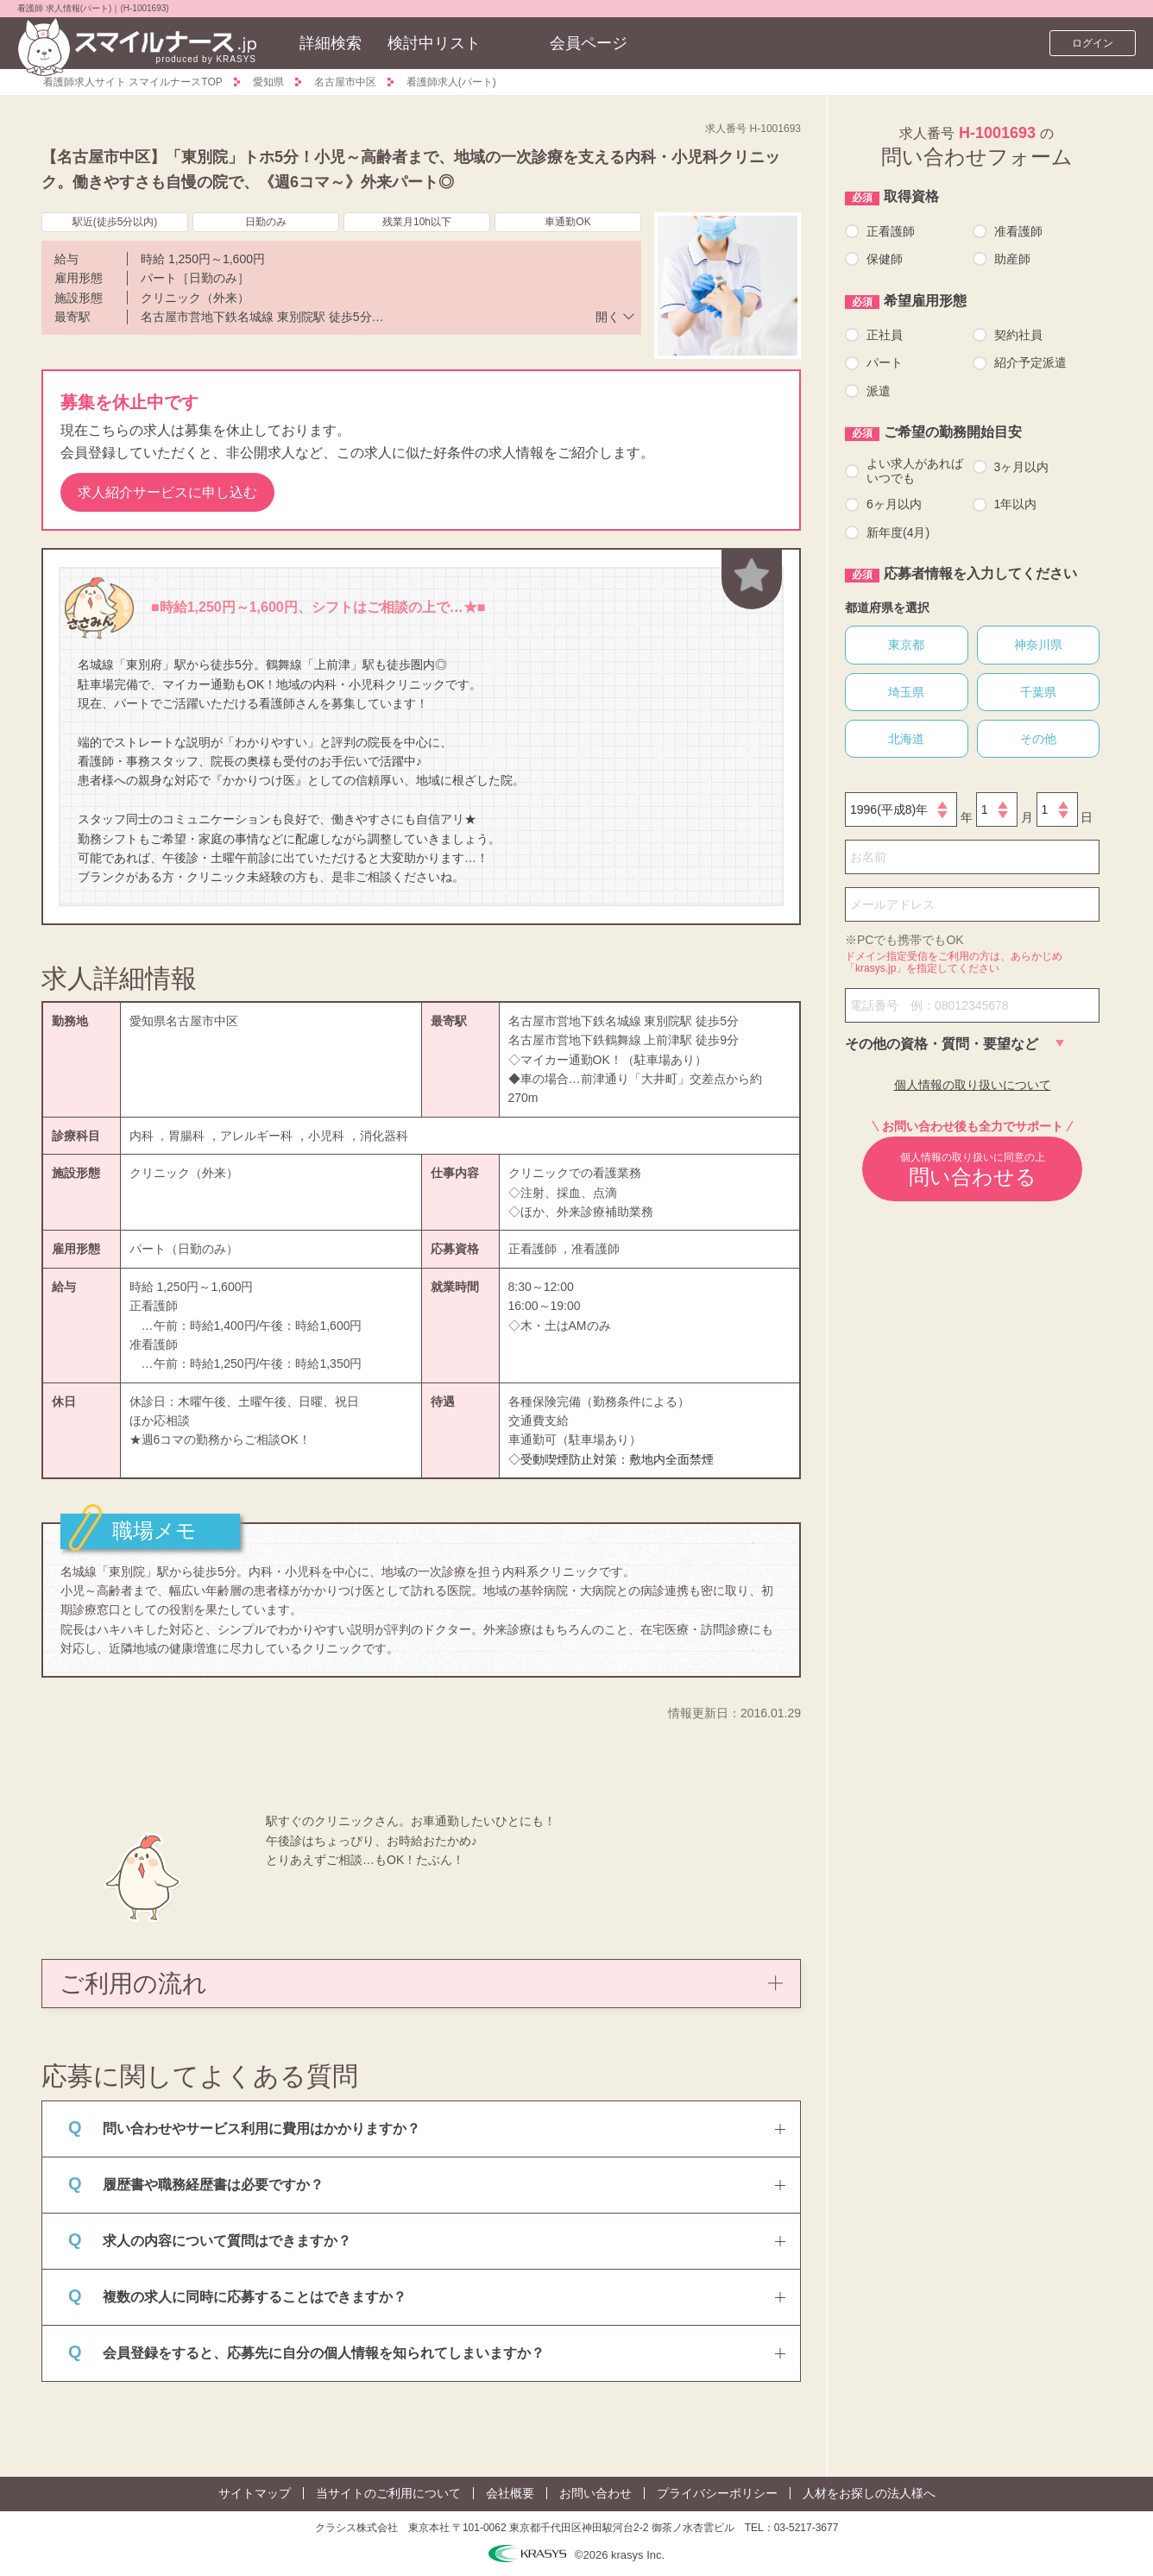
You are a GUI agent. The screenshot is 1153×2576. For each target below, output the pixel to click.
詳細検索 (330, 43)
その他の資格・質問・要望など (941, 1043)
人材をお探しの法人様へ (869, 2493)
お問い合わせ (595, 2493)
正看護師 (890, 231)
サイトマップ (254, 2493)
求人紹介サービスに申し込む (167, 492)
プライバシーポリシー (717, 2493)
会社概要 (510, 2493)
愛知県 (268, 82)
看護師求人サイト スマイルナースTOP (133, 82)
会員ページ (588, 43)
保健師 (884, 259)
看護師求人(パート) (451, 82)
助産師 (1012, 259)
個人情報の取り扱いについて (972, 1085)
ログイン (1092, 43)
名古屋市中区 (345, 82)
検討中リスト (434, 43)
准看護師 (1018, 231)
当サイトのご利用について (388, 2493)
